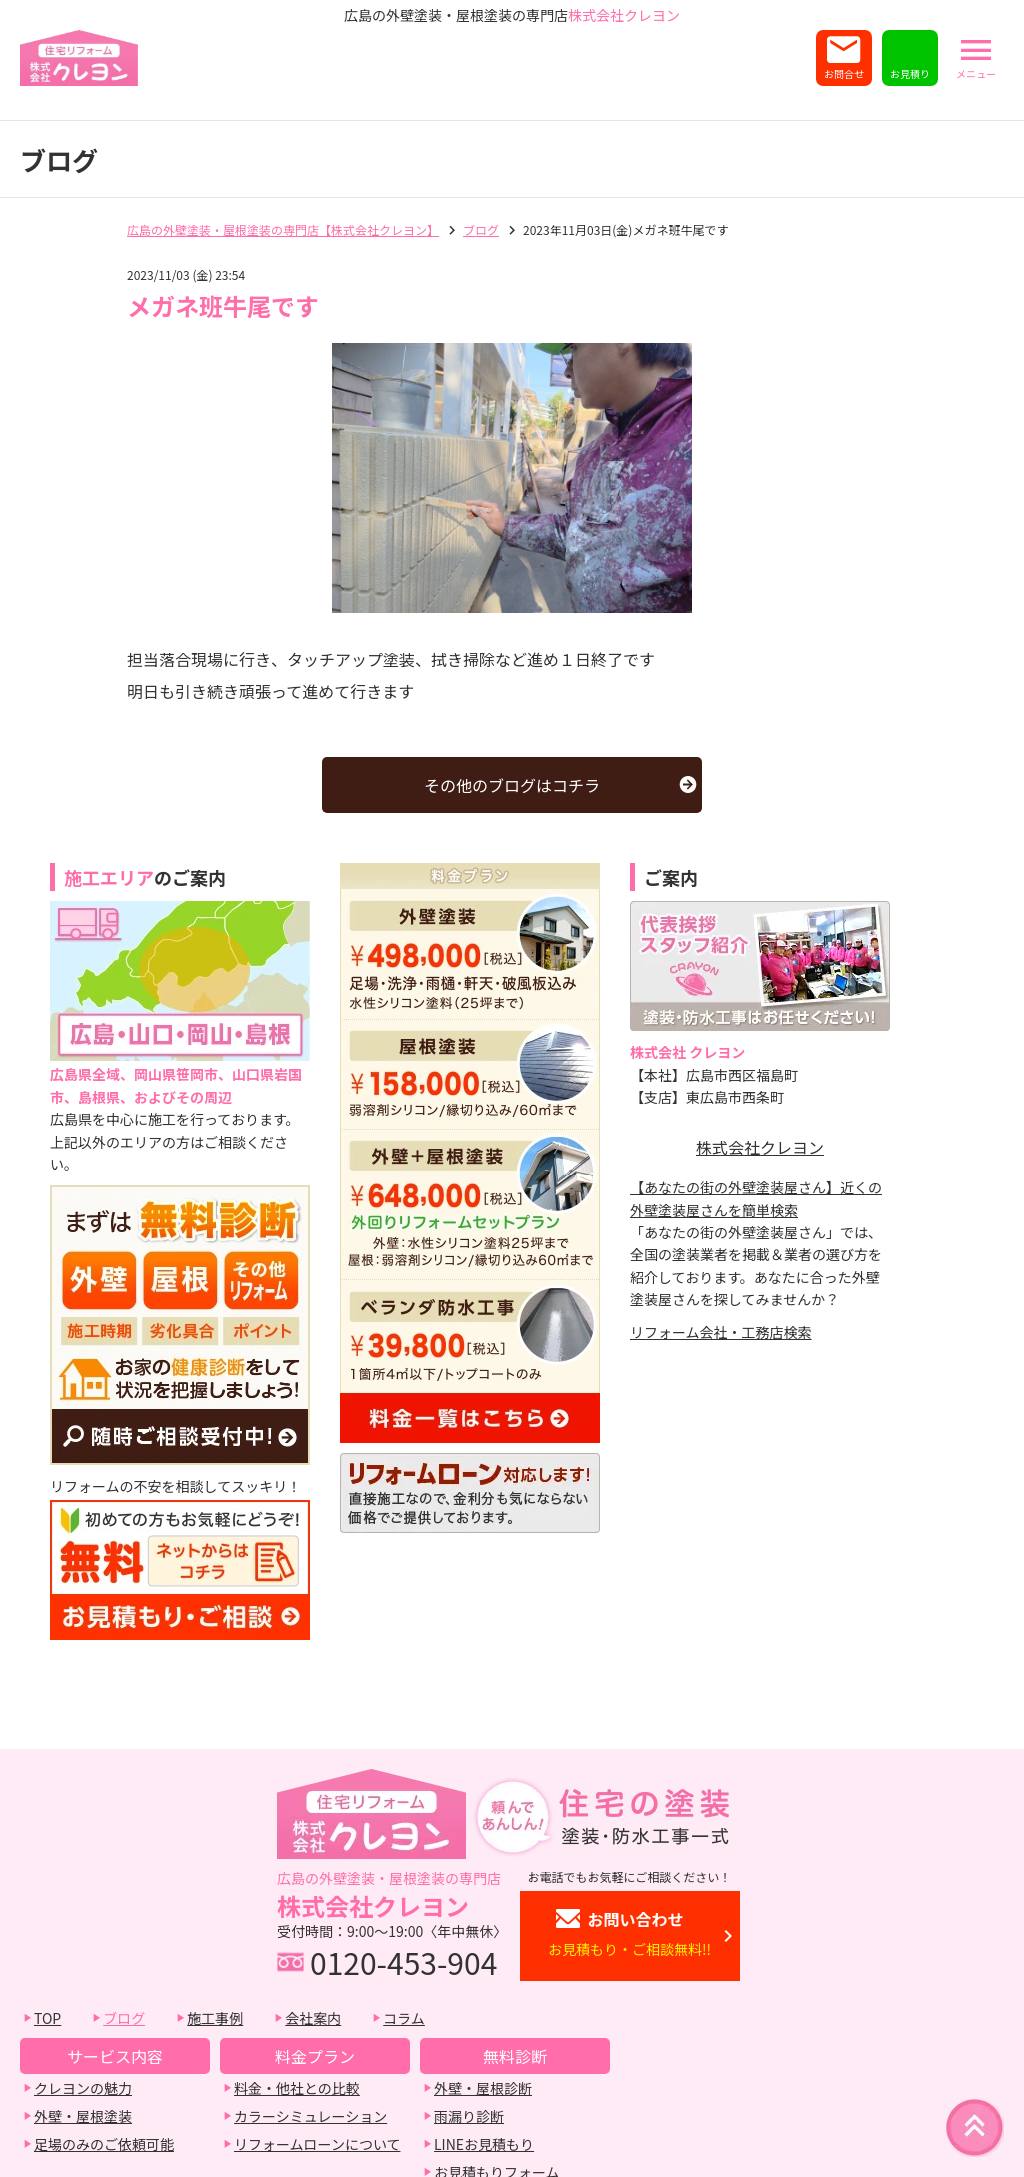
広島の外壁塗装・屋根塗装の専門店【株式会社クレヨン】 (283, 229)
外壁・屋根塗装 (83, 2116)
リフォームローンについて (317, 2144)
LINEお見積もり (484, 2144)
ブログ (481, 229)
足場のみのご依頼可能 (104, 2144)
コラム (404, 2018)
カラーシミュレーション (310, 2116)
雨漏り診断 (469, 2116)
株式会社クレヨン (760, 1147)
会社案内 (313, 2018)
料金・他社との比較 (297, 2088)
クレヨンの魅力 (83, 2088)
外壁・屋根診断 (483, 2088)
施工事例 (215, 2018)
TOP (47, 2018)
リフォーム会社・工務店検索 (721, 1332)
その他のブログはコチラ (512, 785)
